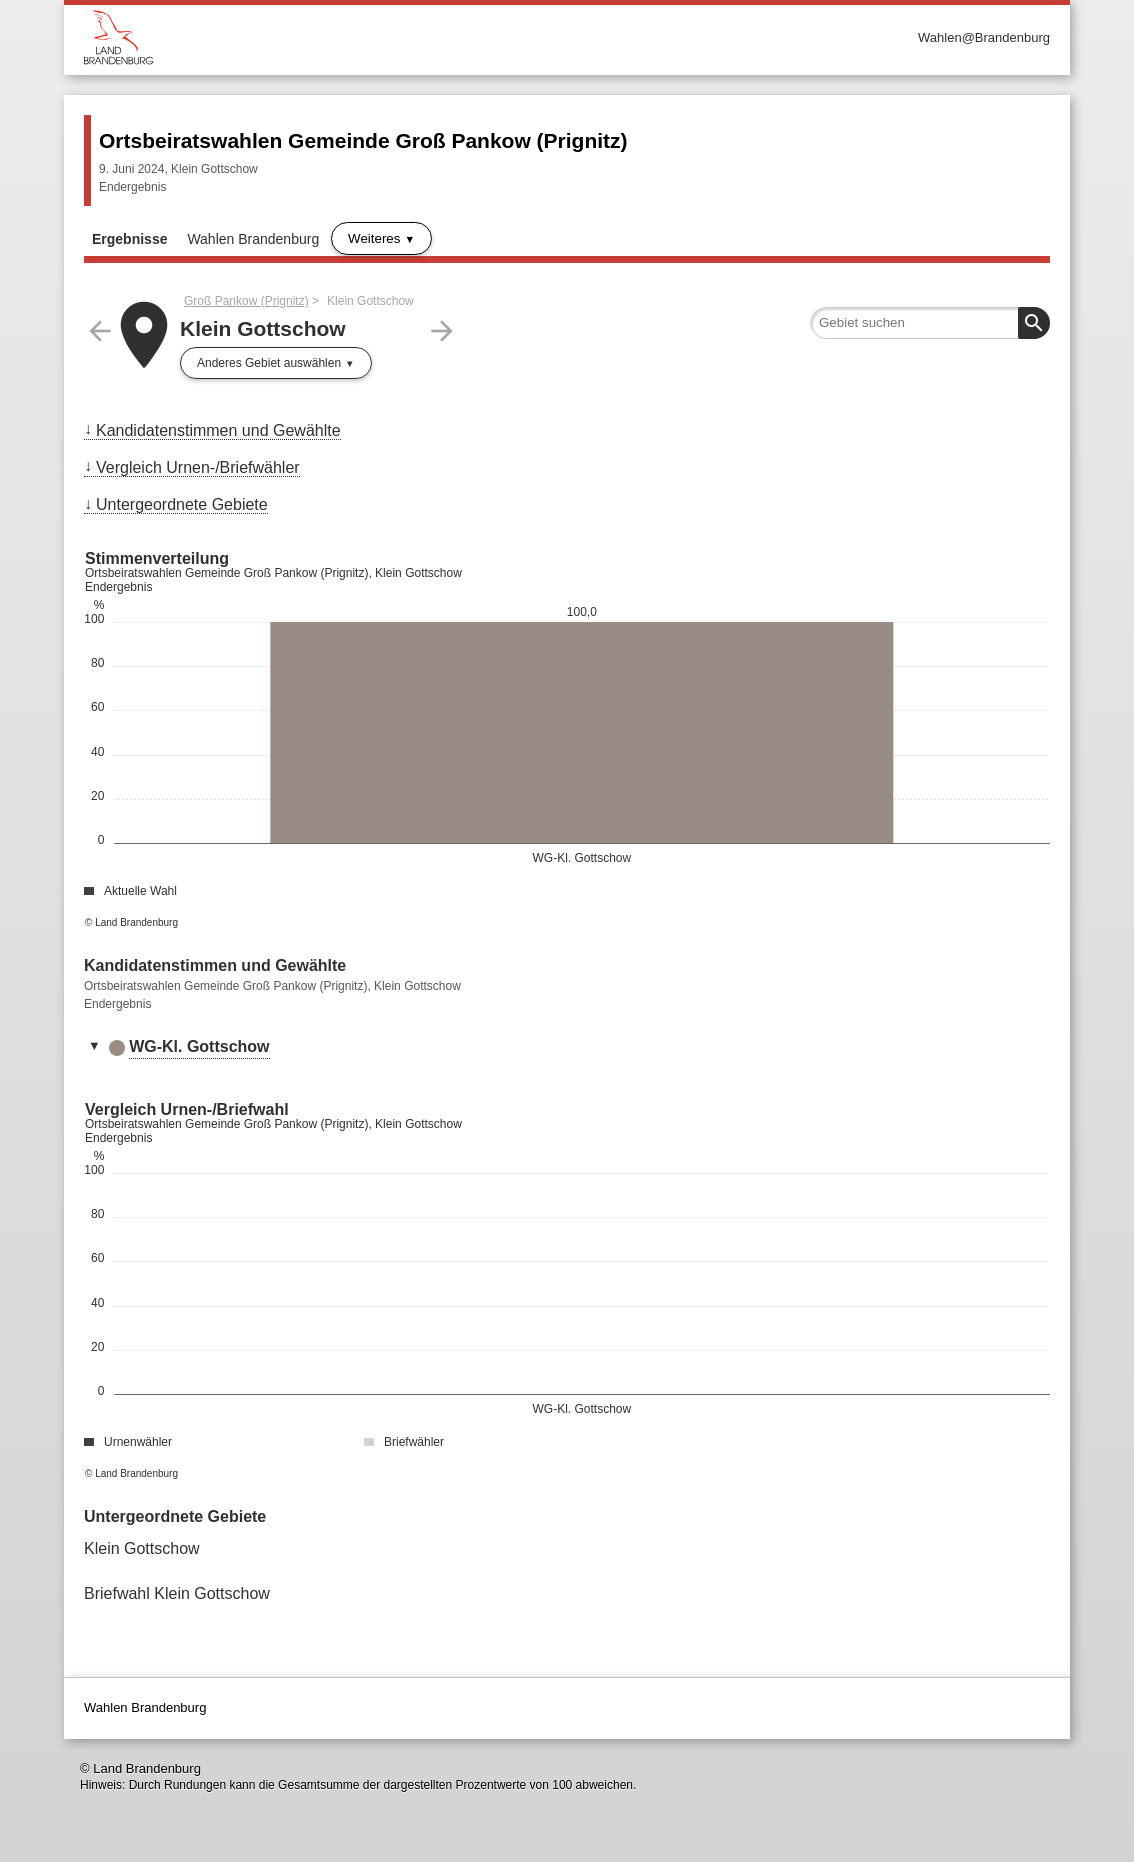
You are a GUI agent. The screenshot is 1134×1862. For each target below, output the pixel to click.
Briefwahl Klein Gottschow (177, 1593)
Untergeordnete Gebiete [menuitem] (182, 504)
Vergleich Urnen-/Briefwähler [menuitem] (198, 467)
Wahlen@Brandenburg (984, 37)
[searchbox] (930, 323)
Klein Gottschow (142, 1548)
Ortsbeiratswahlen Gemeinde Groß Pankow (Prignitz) (363, 140)
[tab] (567, 1048)
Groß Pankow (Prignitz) (246, 301)
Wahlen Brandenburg (253, 239)
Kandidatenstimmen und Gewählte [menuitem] (218, 430)
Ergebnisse (129, 239)
